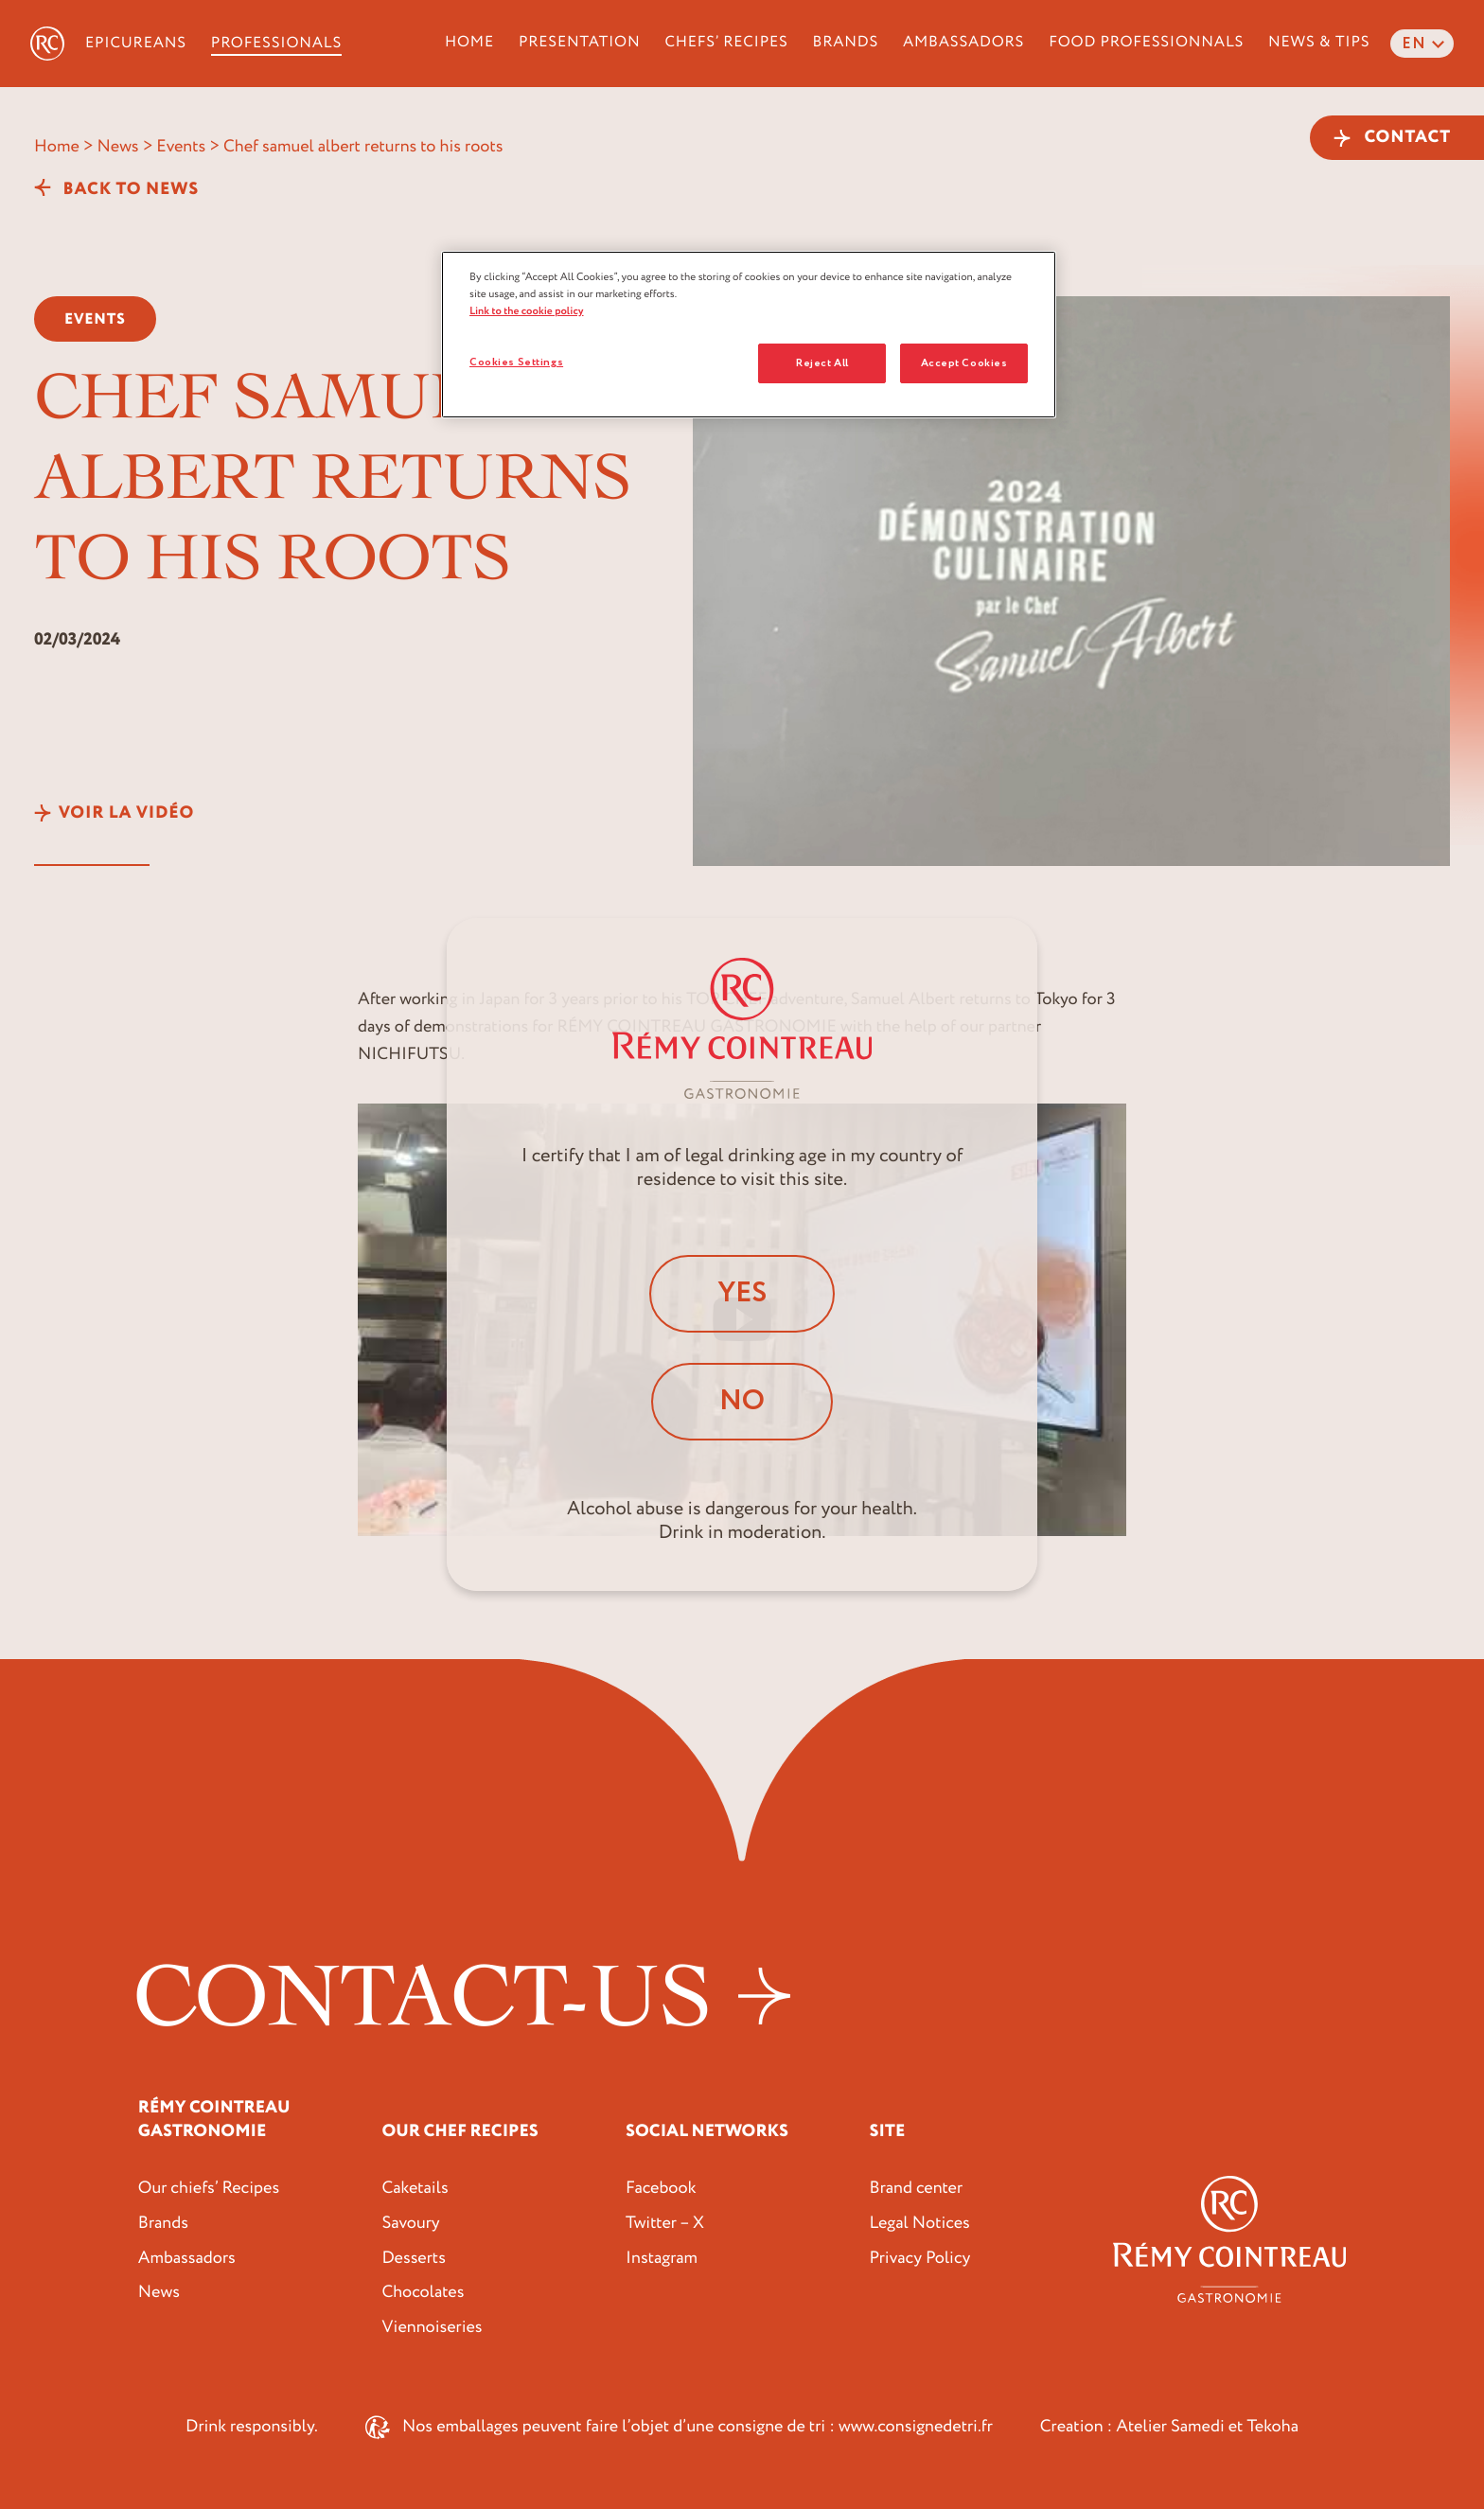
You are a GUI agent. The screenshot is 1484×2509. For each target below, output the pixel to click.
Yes (742, 1293)
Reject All (822, 363)
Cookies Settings (516, 362)
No (742, 1401)
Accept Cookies (964, 363)
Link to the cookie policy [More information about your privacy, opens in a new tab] (526, 311)
